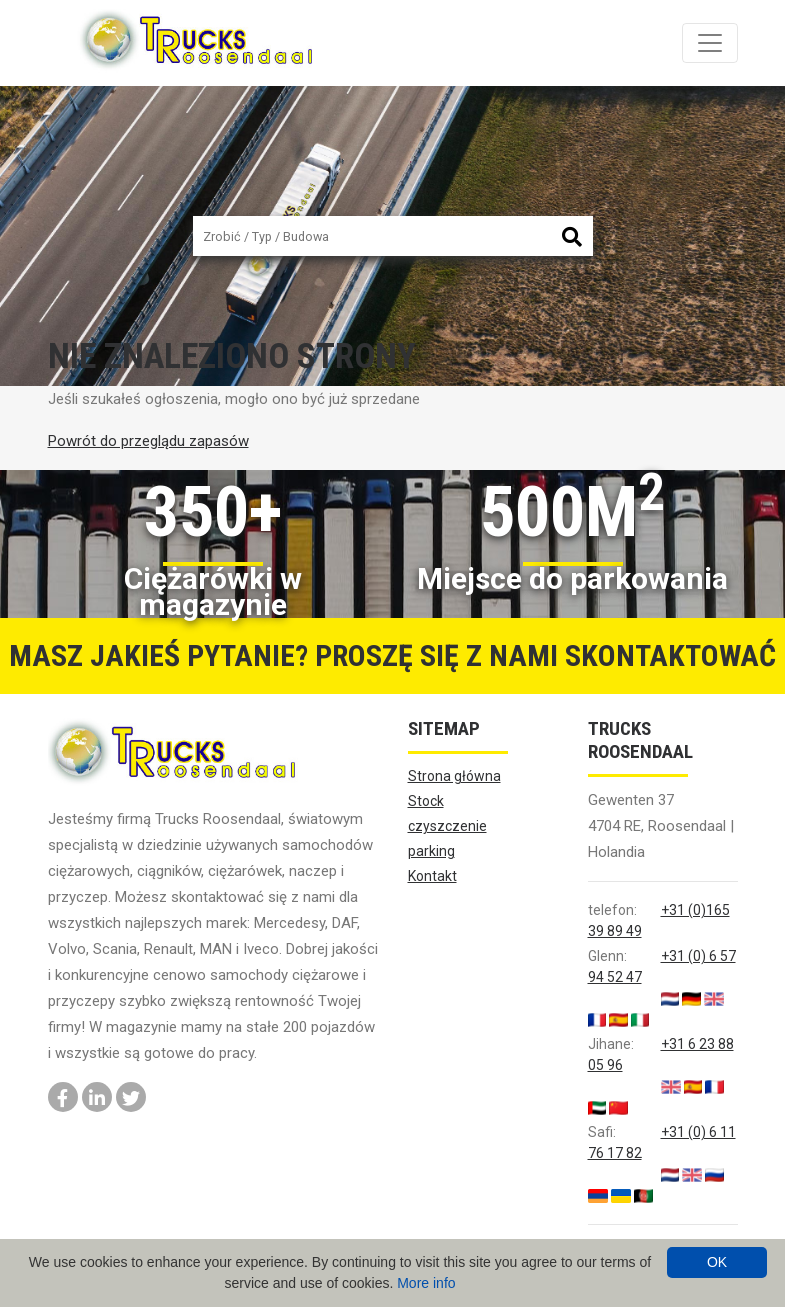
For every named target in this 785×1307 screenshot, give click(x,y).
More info (426, 1283)
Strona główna (454, 776)
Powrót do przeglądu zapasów (148, 441)
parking (431, 851)
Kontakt (432, 876)
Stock (426, 801)
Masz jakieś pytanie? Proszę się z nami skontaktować (392, 655)
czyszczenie (447, 826)
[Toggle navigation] (710, 43)
